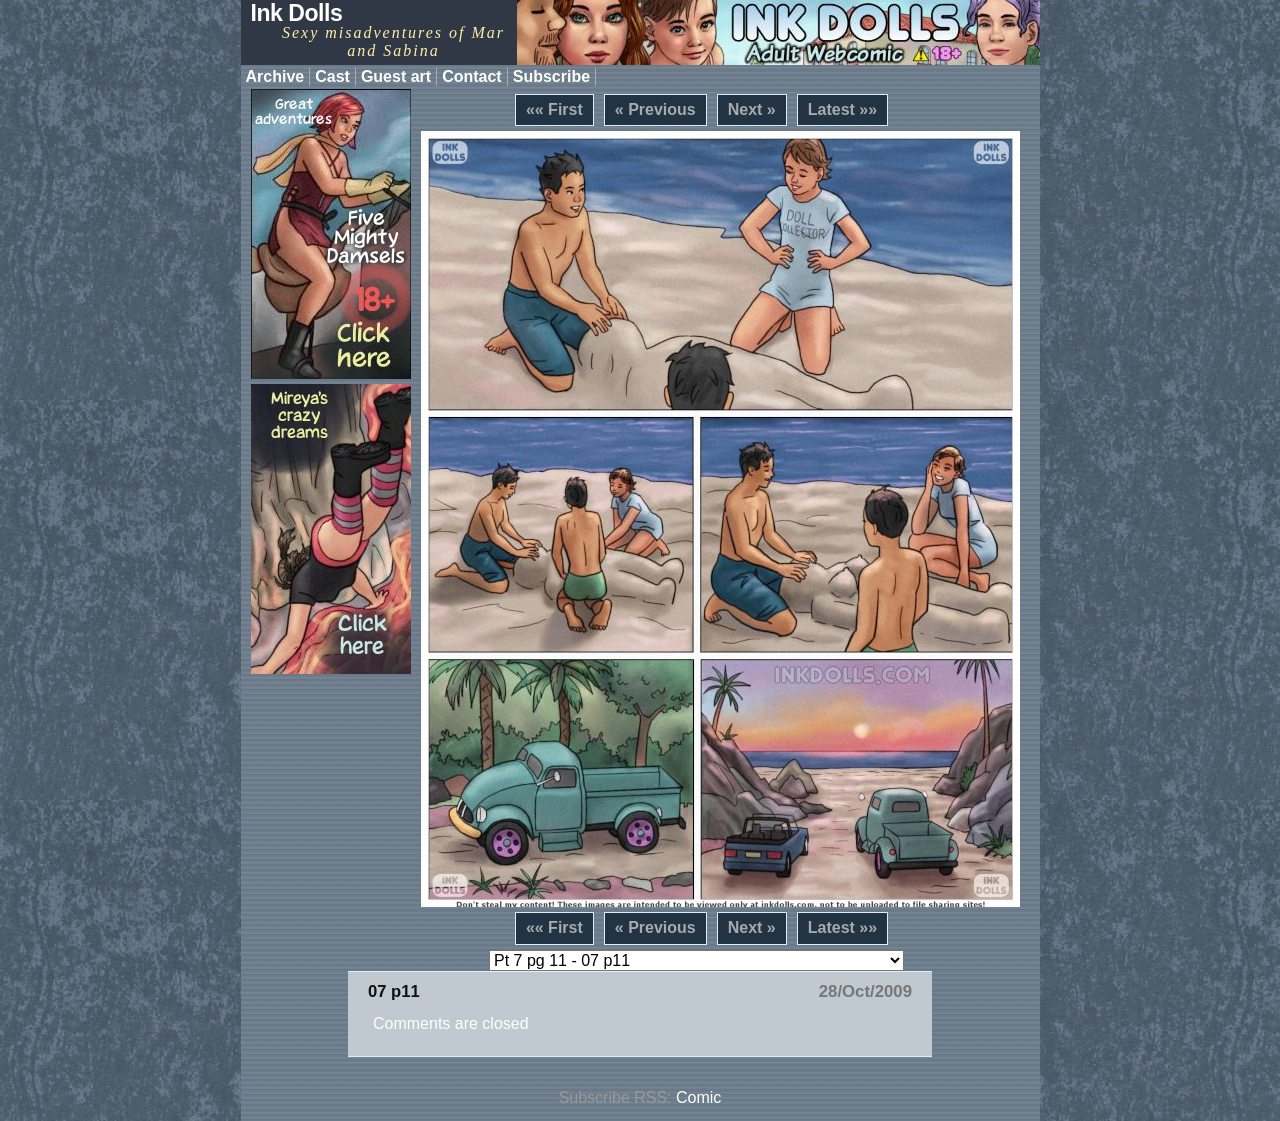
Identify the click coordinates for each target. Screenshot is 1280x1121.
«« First (554, 109)
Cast (332, 76)
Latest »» (842, 109)
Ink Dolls (297, 13)
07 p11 (394, 991)
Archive (275, 76)
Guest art (396, 76)
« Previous (655, 109)
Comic (698, 1097)
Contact (472, 76)
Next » (752, 109)
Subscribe (551, 76)
